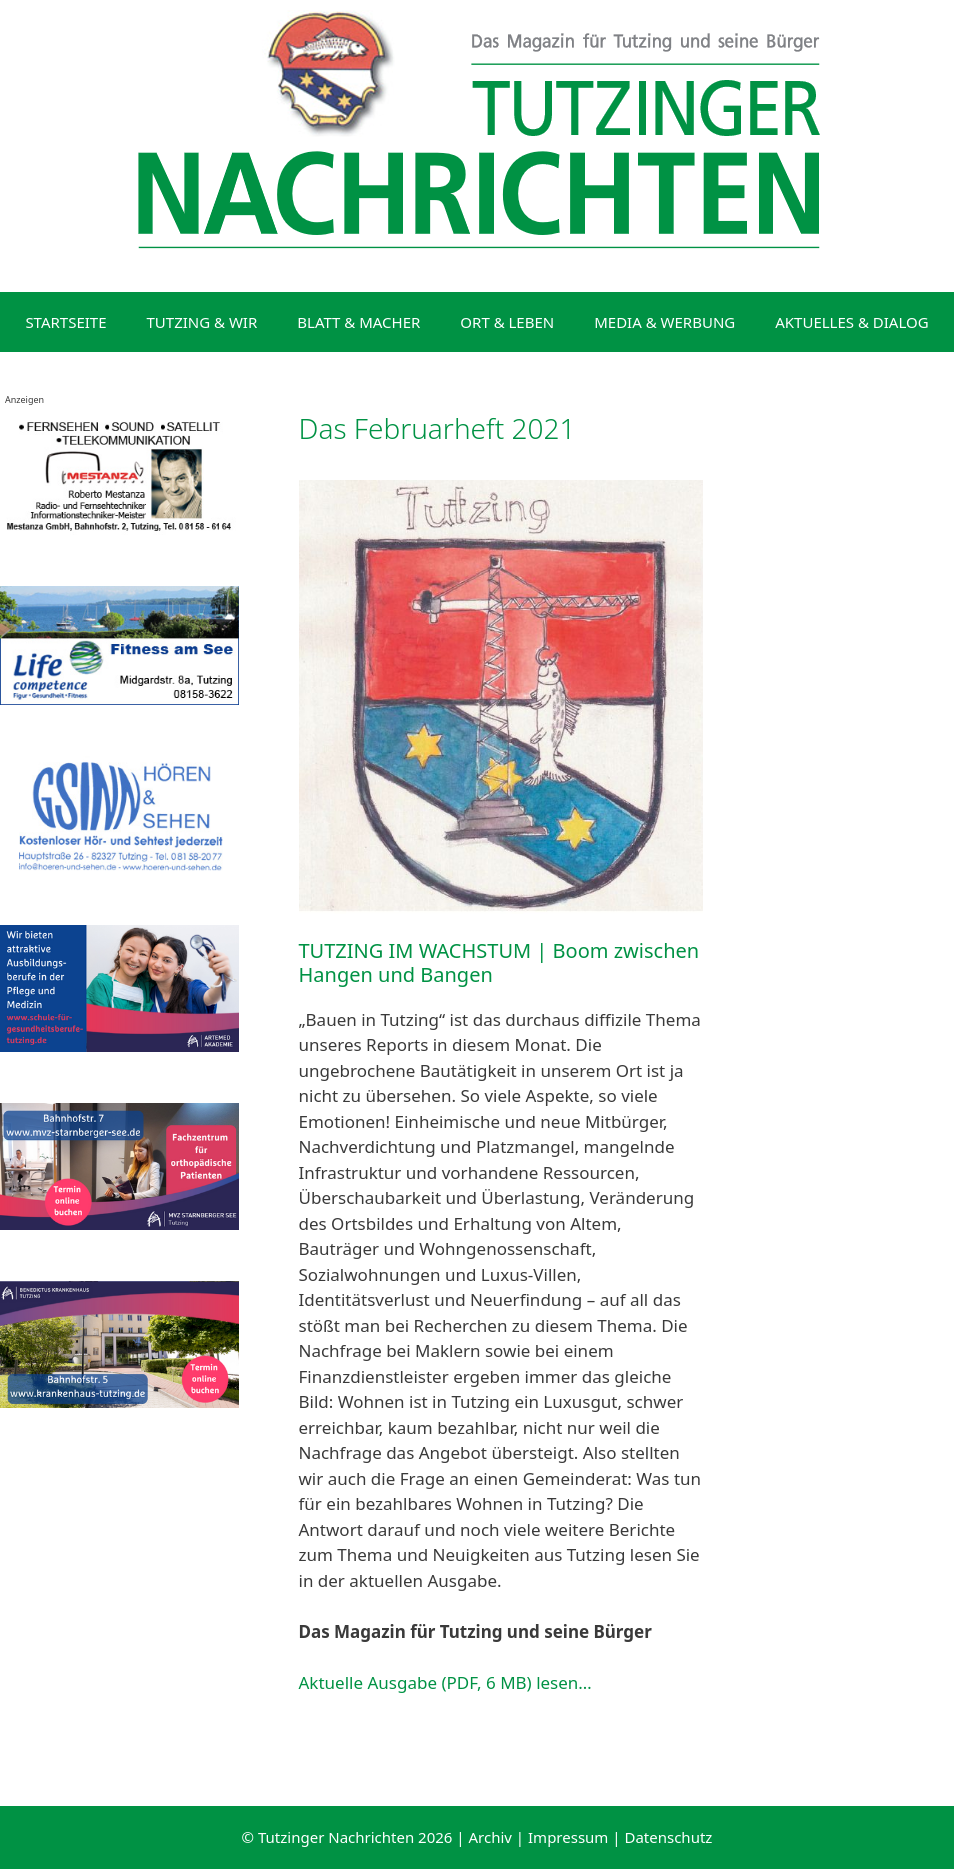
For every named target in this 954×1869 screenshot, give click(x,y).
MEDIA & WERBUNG (664, 322)
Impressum (568, 1837)
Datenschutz (668, 1837)
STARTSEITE (65, 322)
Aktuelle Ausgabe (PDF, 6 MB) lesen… (445, 1682)
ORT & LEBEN (507, 322)
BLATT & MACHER (358, 322)
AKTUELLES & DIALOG (851, 322)
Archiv (490, 1837)
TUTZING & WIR (202, 322)
